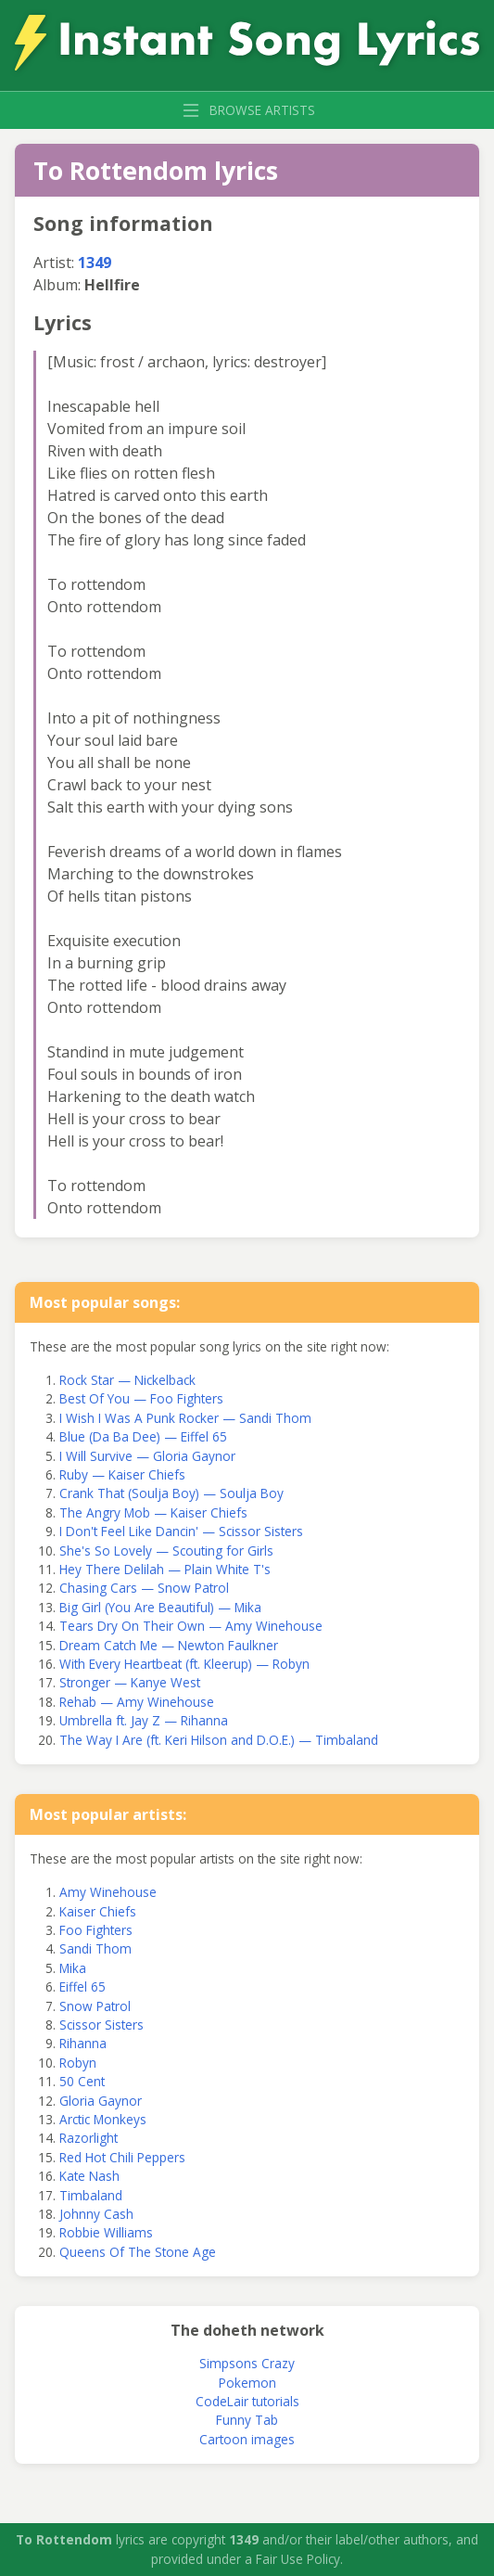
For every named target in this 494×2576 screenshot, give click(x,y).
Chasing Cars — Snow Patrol (144, 1587)
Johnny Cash (96, 2214)
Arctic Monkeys (102, 2119)
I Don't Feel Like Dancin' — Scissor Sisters (181, 1531)
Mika (72, 1968)
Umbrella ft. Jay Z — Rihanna (143, 1720)
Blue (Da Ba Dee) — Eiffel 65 (143, 1436)
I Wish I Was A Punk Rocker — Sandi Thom (185, 1418)
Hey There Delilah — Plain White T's (165, 1569)
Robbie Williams (106, 2232)
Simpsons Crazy (247, 2363)
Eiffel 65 (82, 1986)
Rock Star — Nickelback (127, 1380)
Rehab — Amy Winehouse (136, 1702)
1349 (94, 262)
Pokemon (247, 2382)
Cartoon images (247, 2439)
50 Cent (82, 2081)
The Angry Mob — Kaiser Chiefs (153, 1512)
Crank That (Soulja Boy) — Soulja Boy (171, 1493)
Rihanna (83, 2043)
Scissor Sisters (101, 2024)
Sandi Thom (95, 1948)
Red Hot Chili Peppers (122, 2157)
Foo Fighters (96, 1930)
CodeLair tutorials (247, 2401)
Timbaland (90, 2195)
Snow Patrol (95, 2006)
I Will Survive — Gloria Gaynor (147, 1456)
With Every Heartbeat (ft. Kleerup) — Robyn (184, 1663)
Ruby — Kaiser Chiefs (122, 1474)
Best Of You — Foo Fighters (141, 1398)
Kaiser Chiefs (97, 1911)
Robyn (77, 2062)
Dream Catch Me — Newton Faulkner (168, 1645)
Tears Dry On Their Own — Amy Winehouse (191, 1625)
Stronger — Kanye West (129, 1682)
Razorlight (88, 2138)
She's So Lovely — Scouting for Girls (166, 1550)
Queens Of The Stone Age (137, 2252)
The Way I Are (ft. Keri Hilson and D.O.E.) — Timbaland (218, 1740)
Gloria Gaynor (100, 2100)
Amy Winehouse (108, 1892)
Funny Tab (247, 2420)
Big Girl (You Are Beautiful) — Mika (160, 1607)
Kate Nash (89, 2176)
